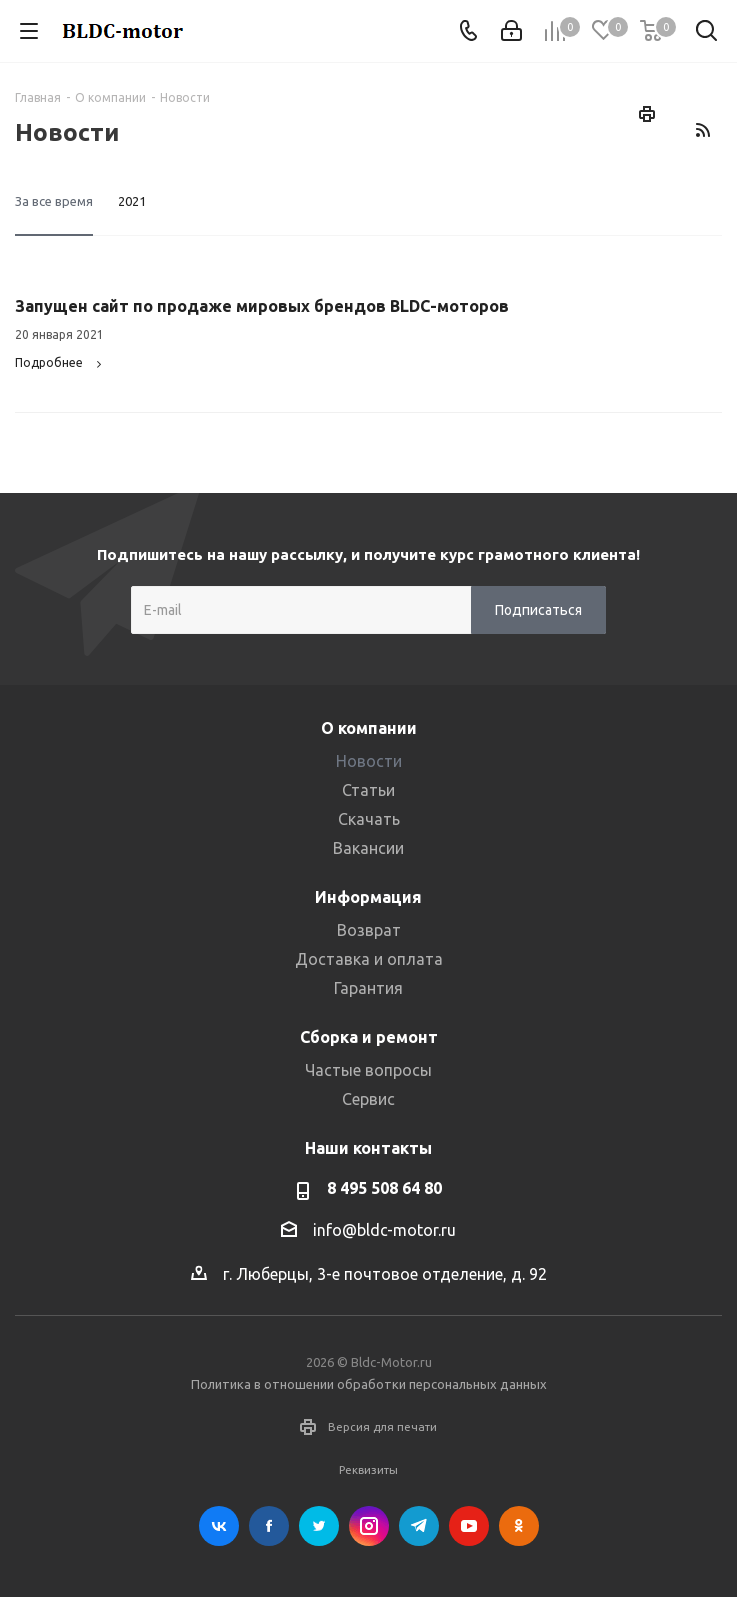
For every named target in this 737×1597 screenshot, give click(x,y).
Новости (369, 761)
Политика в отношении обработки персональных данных (369, 1384)
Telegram (419, 1526)
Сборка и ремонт (369, 1037)
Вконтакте (219, 1526)
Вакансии (368, 848)
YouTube (469, 1526)
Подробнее (61, 362)
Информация (368, 897)
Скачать (369, 819)
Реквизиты (368, 1469)
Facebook (269, 1526)
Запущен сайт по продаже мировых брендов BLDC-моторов (262, 306)
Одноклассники (519, 1526)
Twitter (319, 1526)
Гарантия (368, 988)
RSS (702, 130)
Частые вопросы (368, 1070)
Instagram (369, 1526)
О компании (369, 728)
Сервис (368, 1099)
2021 (132, 201)
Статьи (368, 790)
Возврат (369, 930)
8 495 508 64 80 (384, 1188)
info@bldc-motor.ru (384, 1230)
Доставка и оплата (369, 959)
